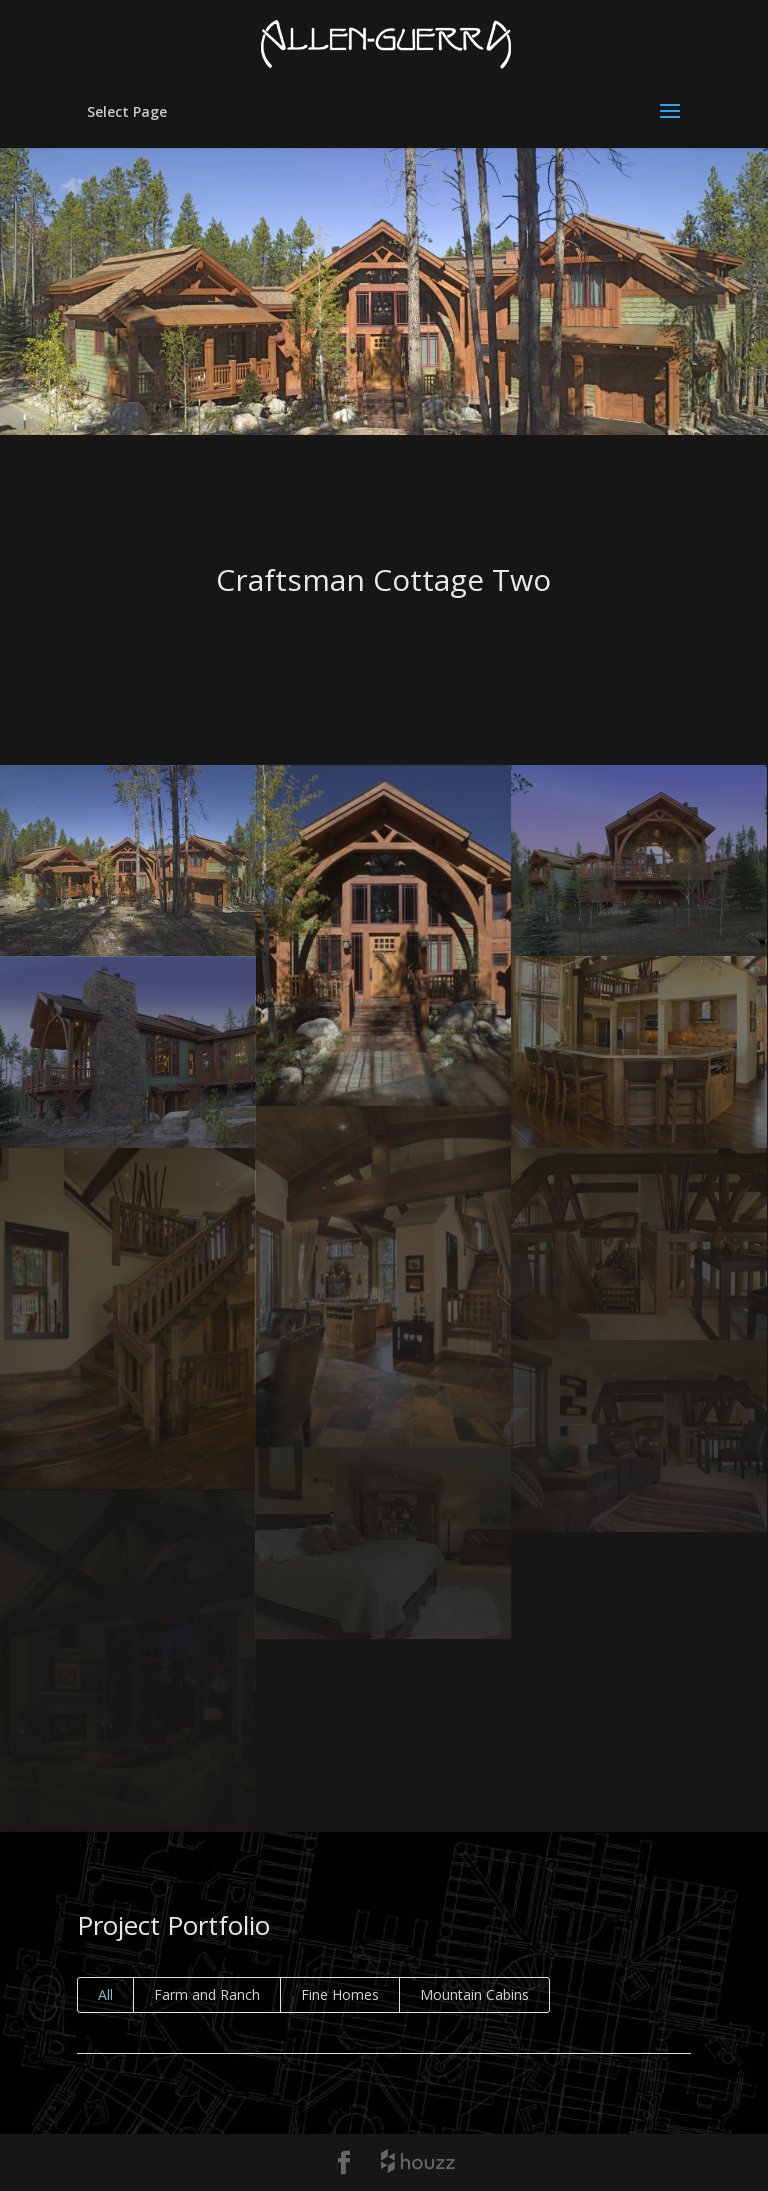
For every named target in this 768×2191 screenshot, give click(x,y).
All (105, 1994)
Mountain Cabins (474, 1994)
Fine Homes (340, 1994)
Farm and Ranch (207, 1994)
